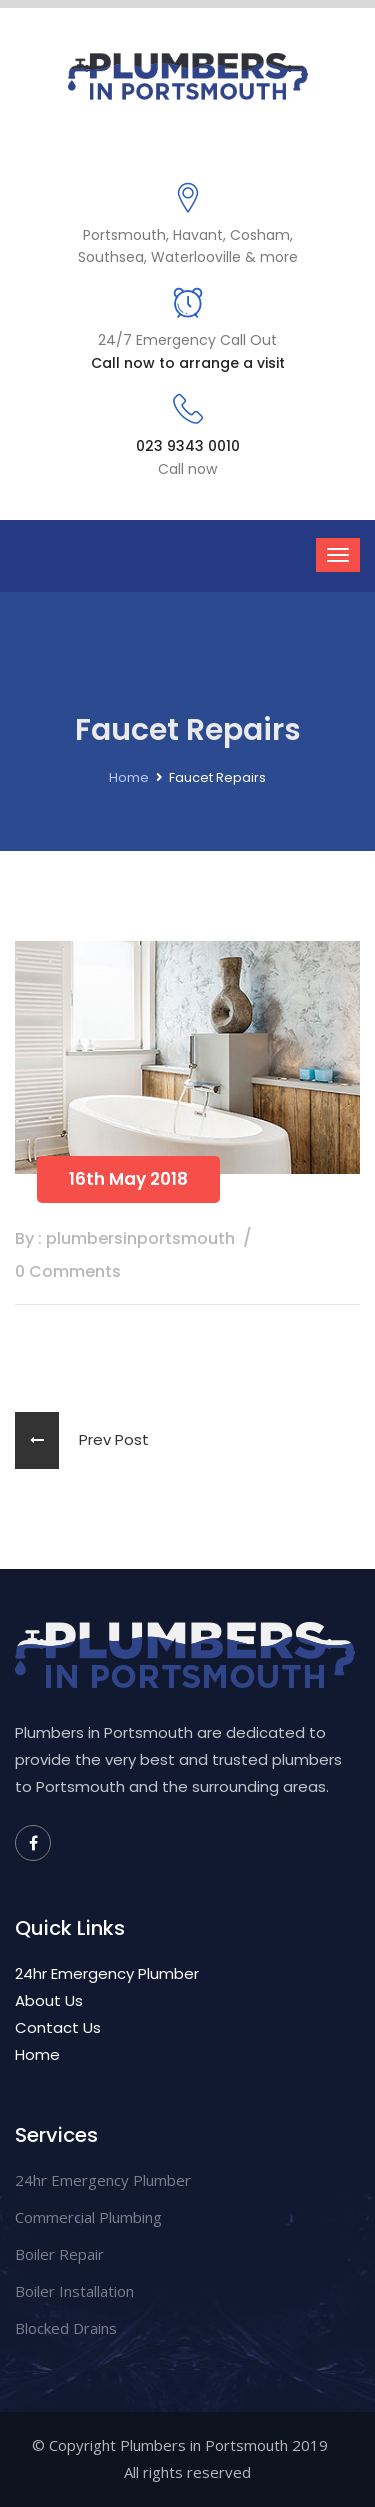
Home (129, 777)
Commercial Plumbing (88, 2217)
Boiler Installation (74, 2291)
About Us (49, 2000)
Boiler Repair (59, 2254)
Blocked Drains (66, 2328)
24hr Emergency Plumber (107, 1973)
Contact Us (58, 2027)
